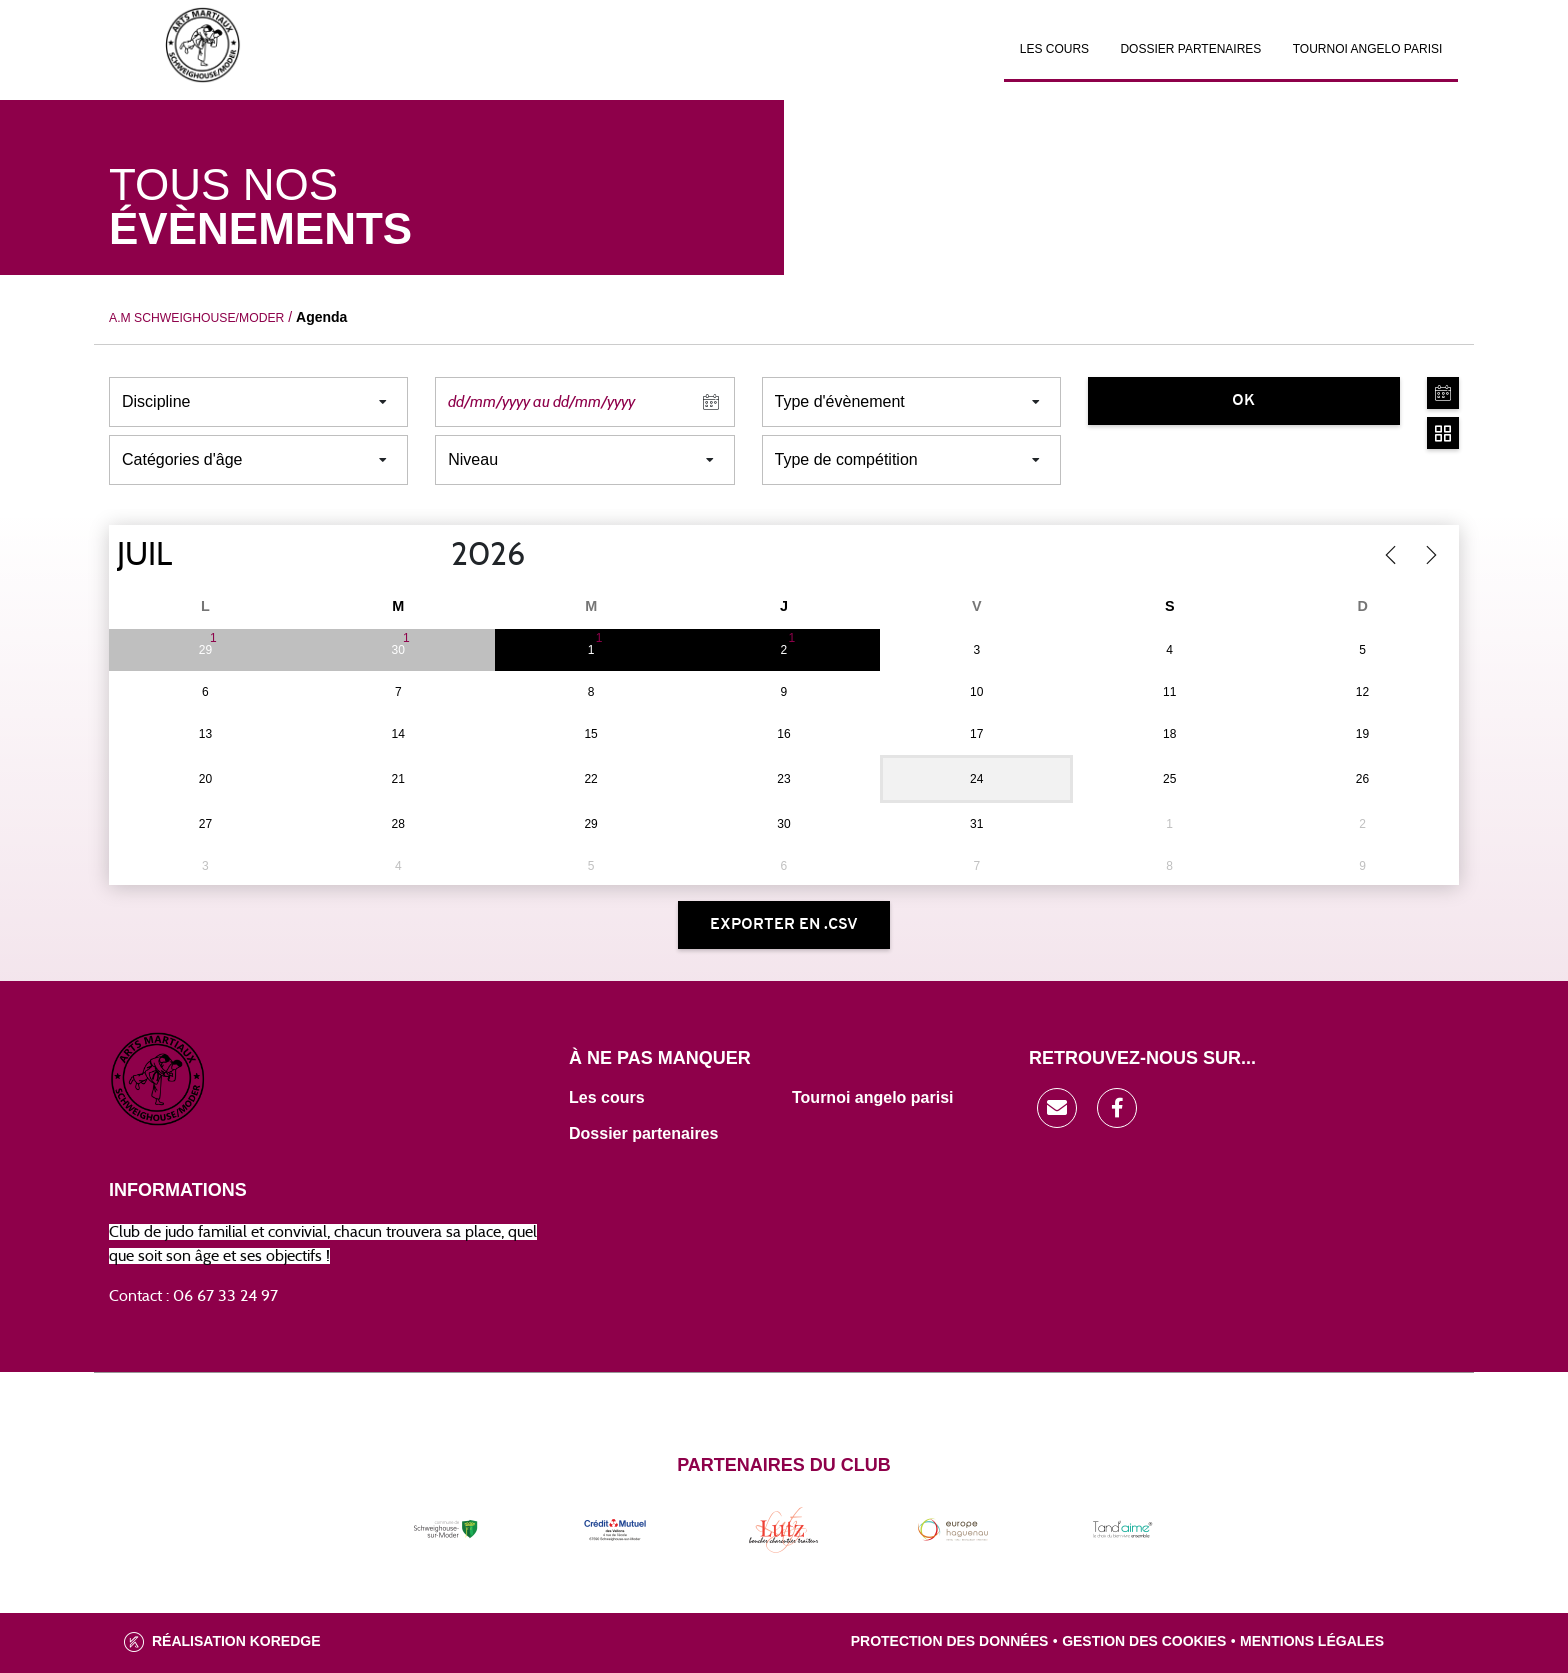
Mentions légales (1312, 1641)
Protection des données (950, 1641)
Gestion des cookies (1144, 1641)
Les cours (1054, 49)
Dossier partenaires (1190, 49)
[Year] (435, 555)
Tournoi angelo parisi (873, 1097)
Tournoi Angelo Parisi (1368, 49)
